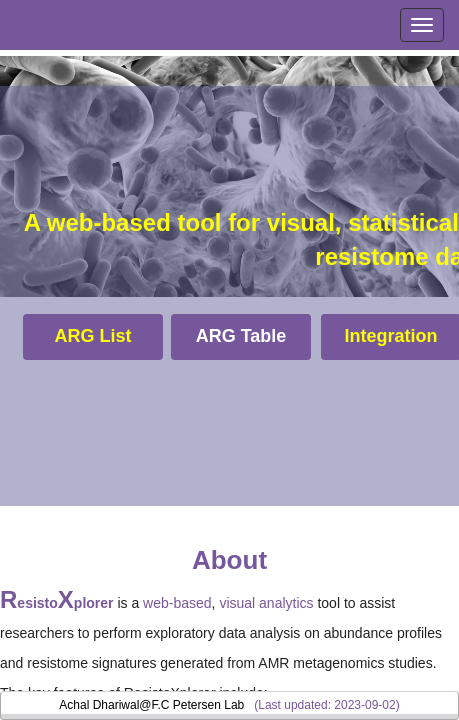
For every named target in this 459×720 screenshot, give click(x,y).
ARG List (92, 336)
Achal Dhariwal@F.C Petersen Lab (151, 705)
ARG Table (241, 336)
